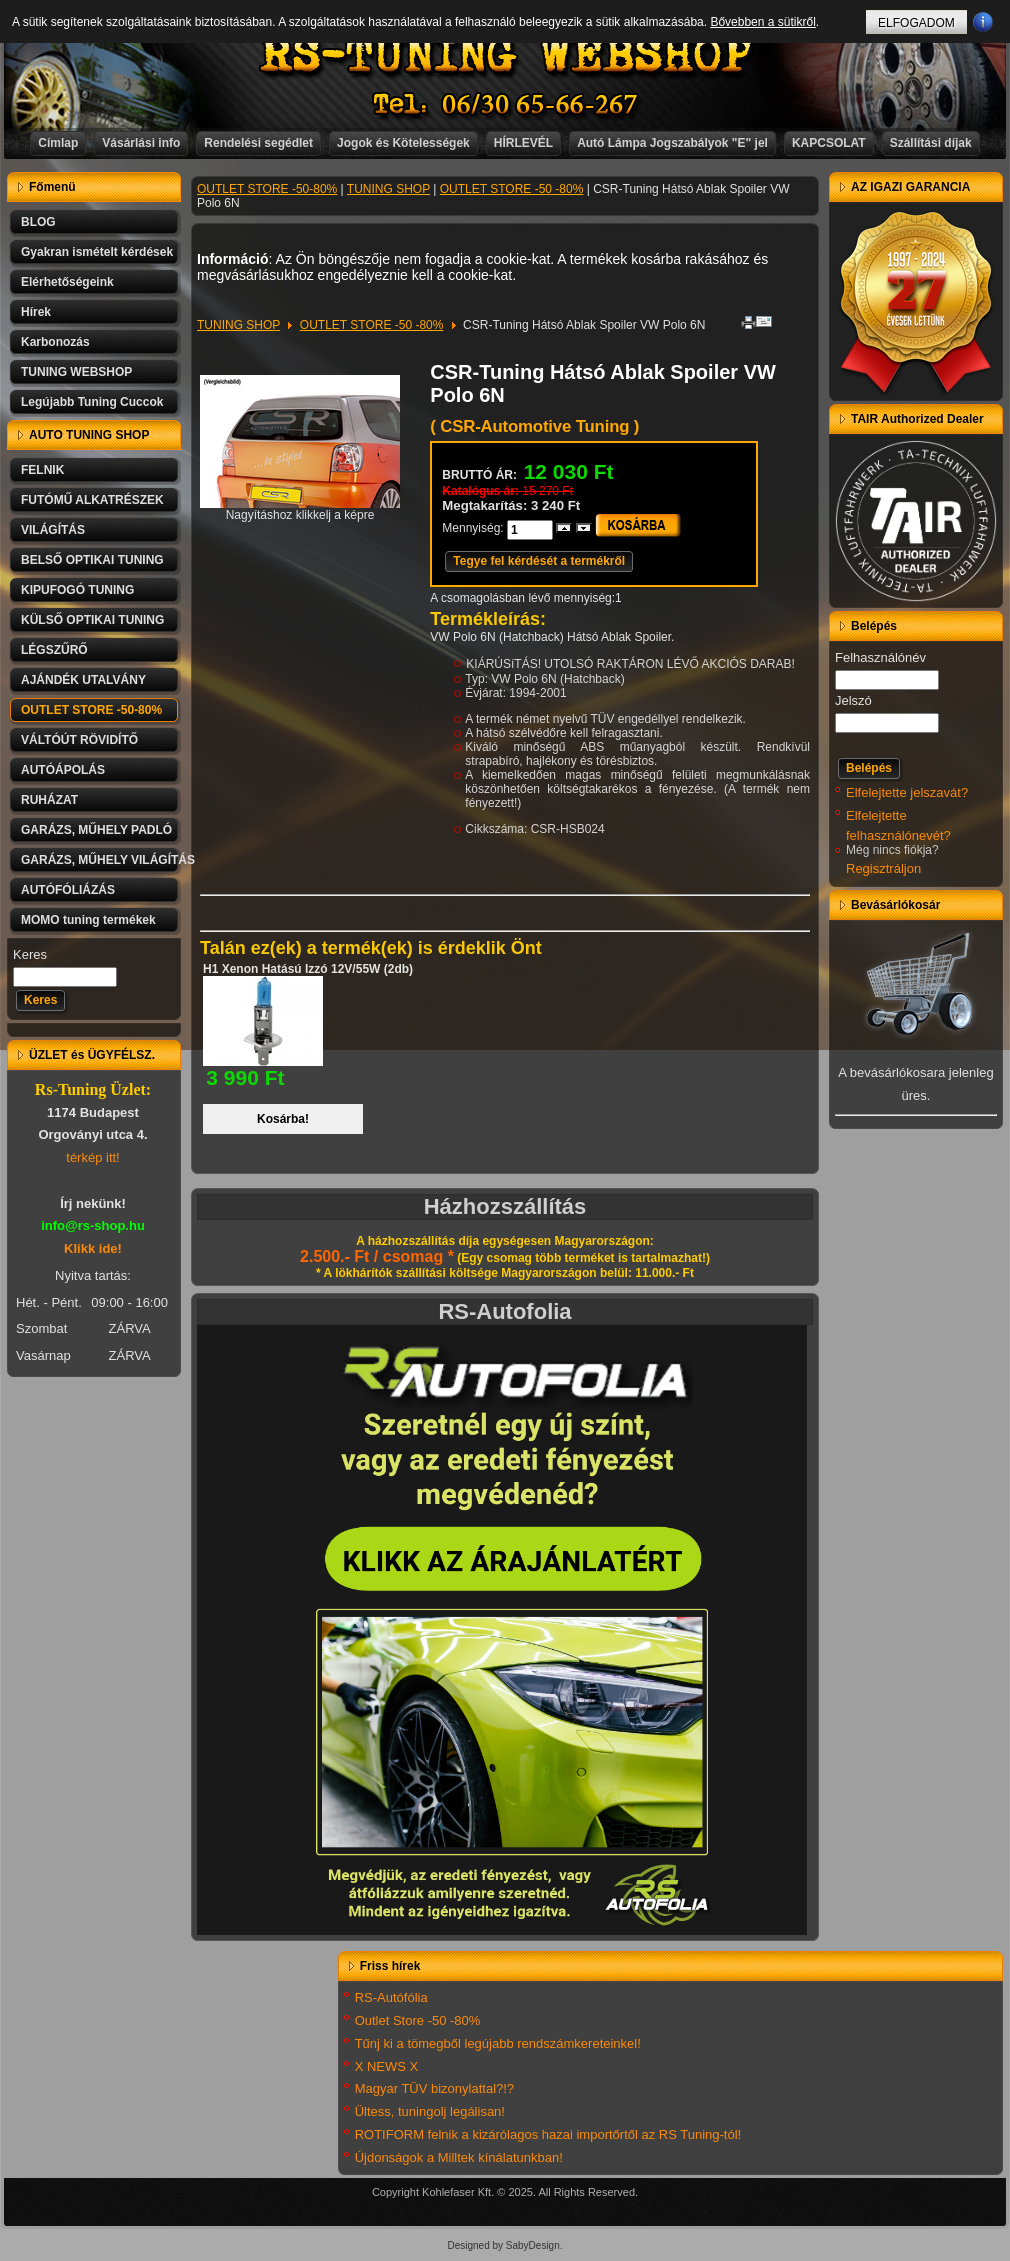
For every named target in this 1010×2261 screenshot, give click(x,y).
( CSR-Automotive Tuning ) (534, 426)
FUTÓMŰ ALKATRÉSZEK (92, 500)
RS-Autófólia (391, 1997)
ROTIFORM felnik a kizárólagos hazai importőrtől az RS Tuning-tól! (548, 2134)
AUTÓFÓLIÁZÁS (68, 890)
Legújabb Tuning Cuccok (92, 402)
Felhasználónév (880, 657)
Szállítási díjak (931, 143)
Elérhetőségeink (67, 282)
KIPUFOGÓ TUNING (77, 590)
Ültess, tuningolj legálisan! (430, 2111)
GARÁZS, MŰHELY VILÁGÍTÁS (101, 860)
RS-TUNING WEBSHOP (506, 55)
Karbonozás (55, 342)
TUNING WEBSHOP (76, 372)
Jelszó (853, 700)
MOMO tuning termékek (88, 920)
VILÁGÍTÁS (53, 530)
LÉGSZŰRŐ (54, 650)
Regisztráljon (883, 868)
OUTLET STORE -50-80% (91, 710)
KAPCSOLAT (829, 143)
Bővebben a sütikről (762, 22)
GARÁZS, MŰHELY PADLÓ (96, 830)
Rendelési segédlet (258, 143)
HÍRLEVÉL (523, 143)
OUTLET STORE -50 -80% (512, 189)
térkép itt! (92, 1157)
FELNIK (42, 470)
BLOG (38, 222)
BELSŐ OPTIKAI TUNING (92, 560)
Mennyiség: (474, 528)
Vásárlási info (141, 143)
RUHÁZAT (49, 800)
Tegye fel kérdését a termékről (539, 561)
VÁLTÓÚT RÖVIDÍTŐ (79, 740)
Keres (30, 954)
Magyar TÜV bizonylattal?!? (434, 2088)
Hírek (36, 312)
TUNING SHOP (388, 189)
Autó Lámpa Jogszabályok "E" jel (672, 143)
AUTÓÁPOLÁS (63, 770)
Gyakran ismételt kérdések (97, 252)
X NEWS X (387, 2066)
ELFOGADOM (916, 23)
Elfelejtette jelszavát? (907, 792)
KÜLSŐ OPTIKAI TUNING (92, 620)
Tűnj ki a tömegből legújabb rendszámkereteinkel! (498, 2043)
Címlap (58, 143)
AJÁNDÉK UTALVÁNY (83, 680)
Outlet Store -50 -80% (418, 2020)
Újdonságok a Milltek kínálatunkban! (459, 2157)
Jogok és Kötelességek (403, 143)
